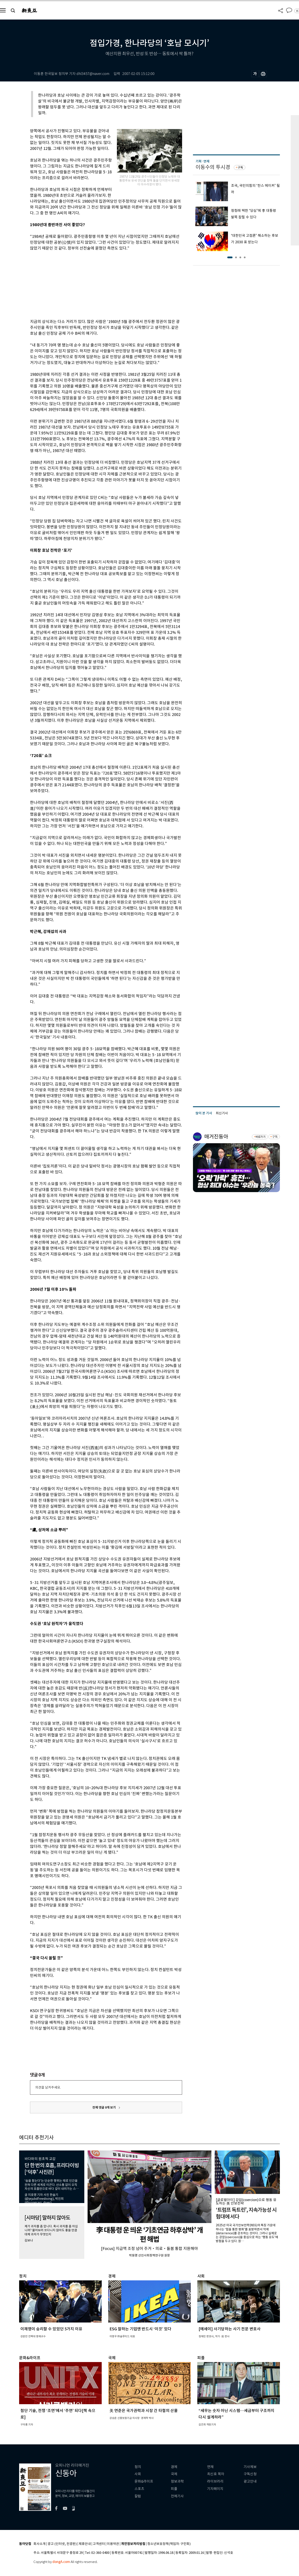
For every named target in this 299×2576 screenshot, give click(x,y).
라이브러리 (215, 2481)
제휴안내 (85, 2544)
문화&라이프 (144, 2481)
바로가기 (260, 1137)
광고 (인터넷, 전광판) (62, 2544)
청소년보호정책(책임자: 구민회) (169, 2544)
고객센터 (99, 2544)
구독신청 (250, 2474)
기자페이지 (215, 2489)
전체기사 (177, 2496)
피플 (174, 2489)
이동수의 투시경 (213, 167)
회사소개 (39, 2544)
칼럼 (138, 2496)
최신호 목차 (215, 2474)
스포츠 (139, 2489)
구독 (240, 167)
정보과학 (177, 2481)
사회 (138, 2474)
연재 (210, 2467)
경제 (174, 2467)
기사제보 (250, 2467)
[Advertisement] (95, 284)
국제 (174, 2474)
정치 (138, 2467)
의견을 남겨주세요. (48, 2087)
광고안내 (250, 2481)
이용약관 (113, 2544)
